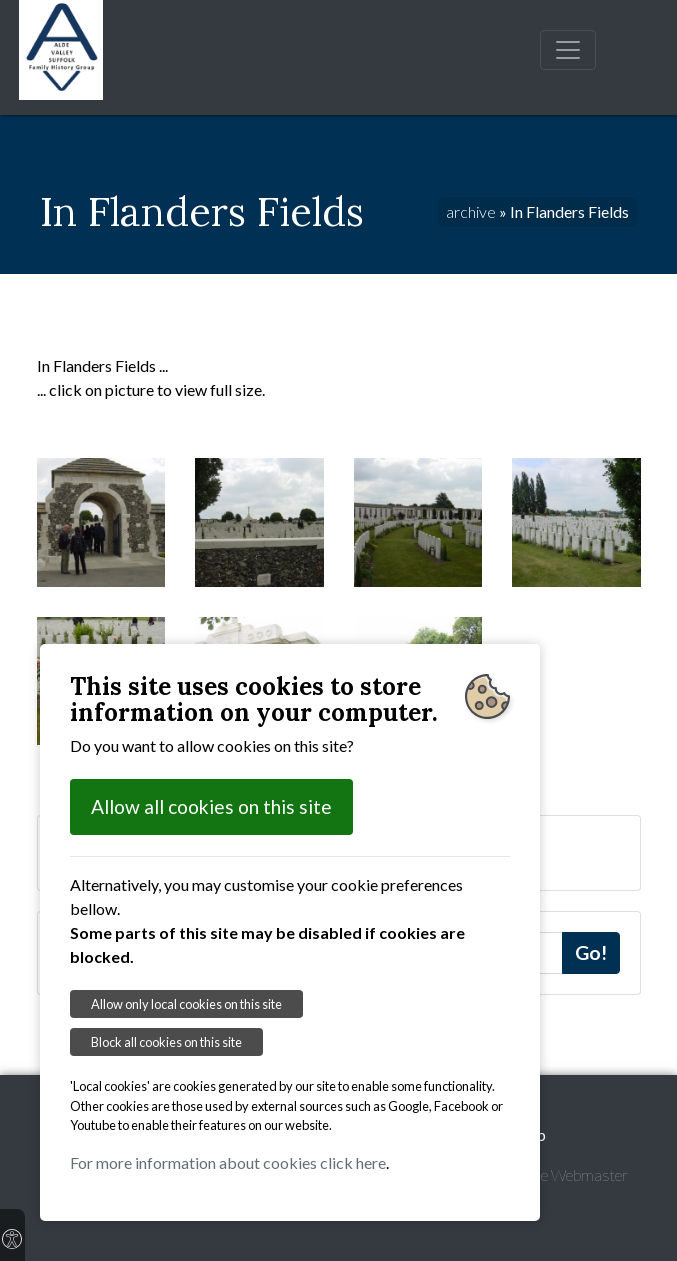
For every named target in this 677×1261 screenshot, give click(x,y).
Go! (591, 952)
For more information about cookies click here (228, 1162)
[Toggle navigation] (568, 50)
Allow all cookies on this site (211, 806)
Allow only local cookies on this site (186, 1004)
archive (471, 211)
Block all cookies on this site (166, 1042)
